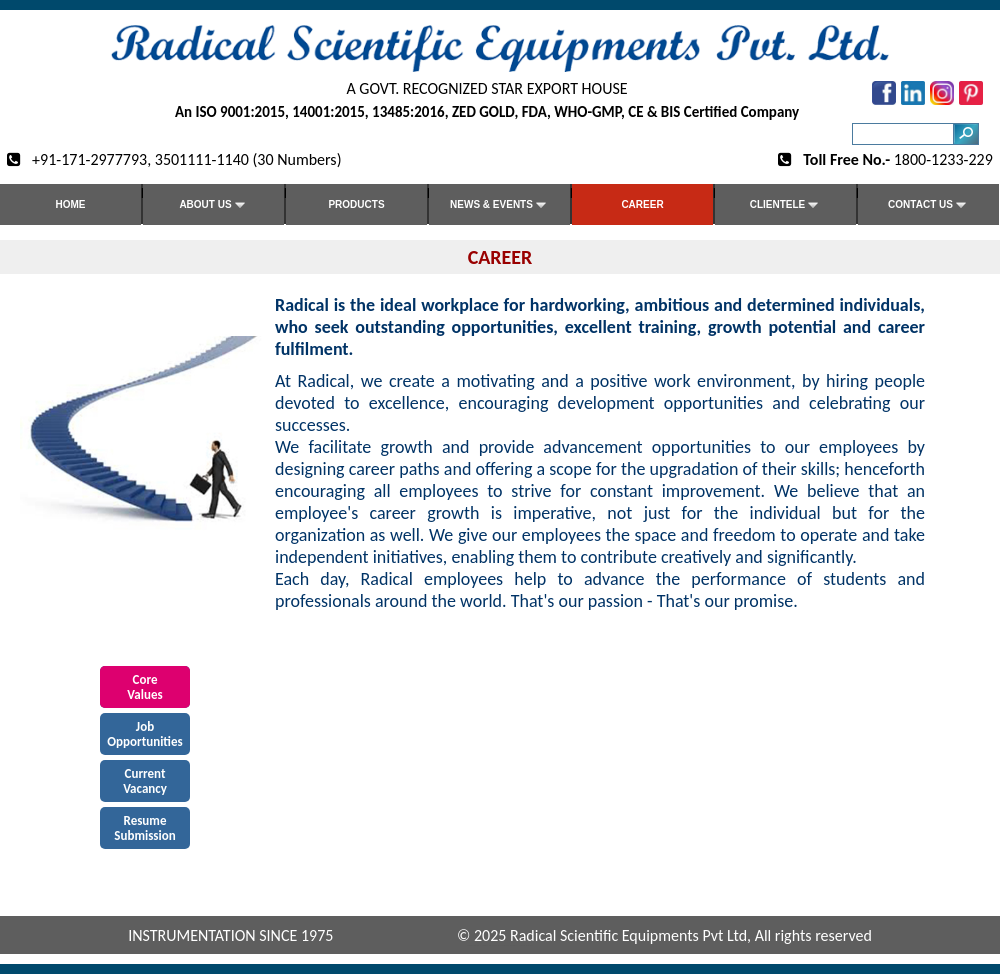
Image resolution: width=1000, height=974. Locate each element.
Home (71, 204)
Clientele (786, 205)
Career (642, 204)
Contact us (928, 205)
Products (356, 204)
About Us (213, 205)
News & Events (499, 205)
